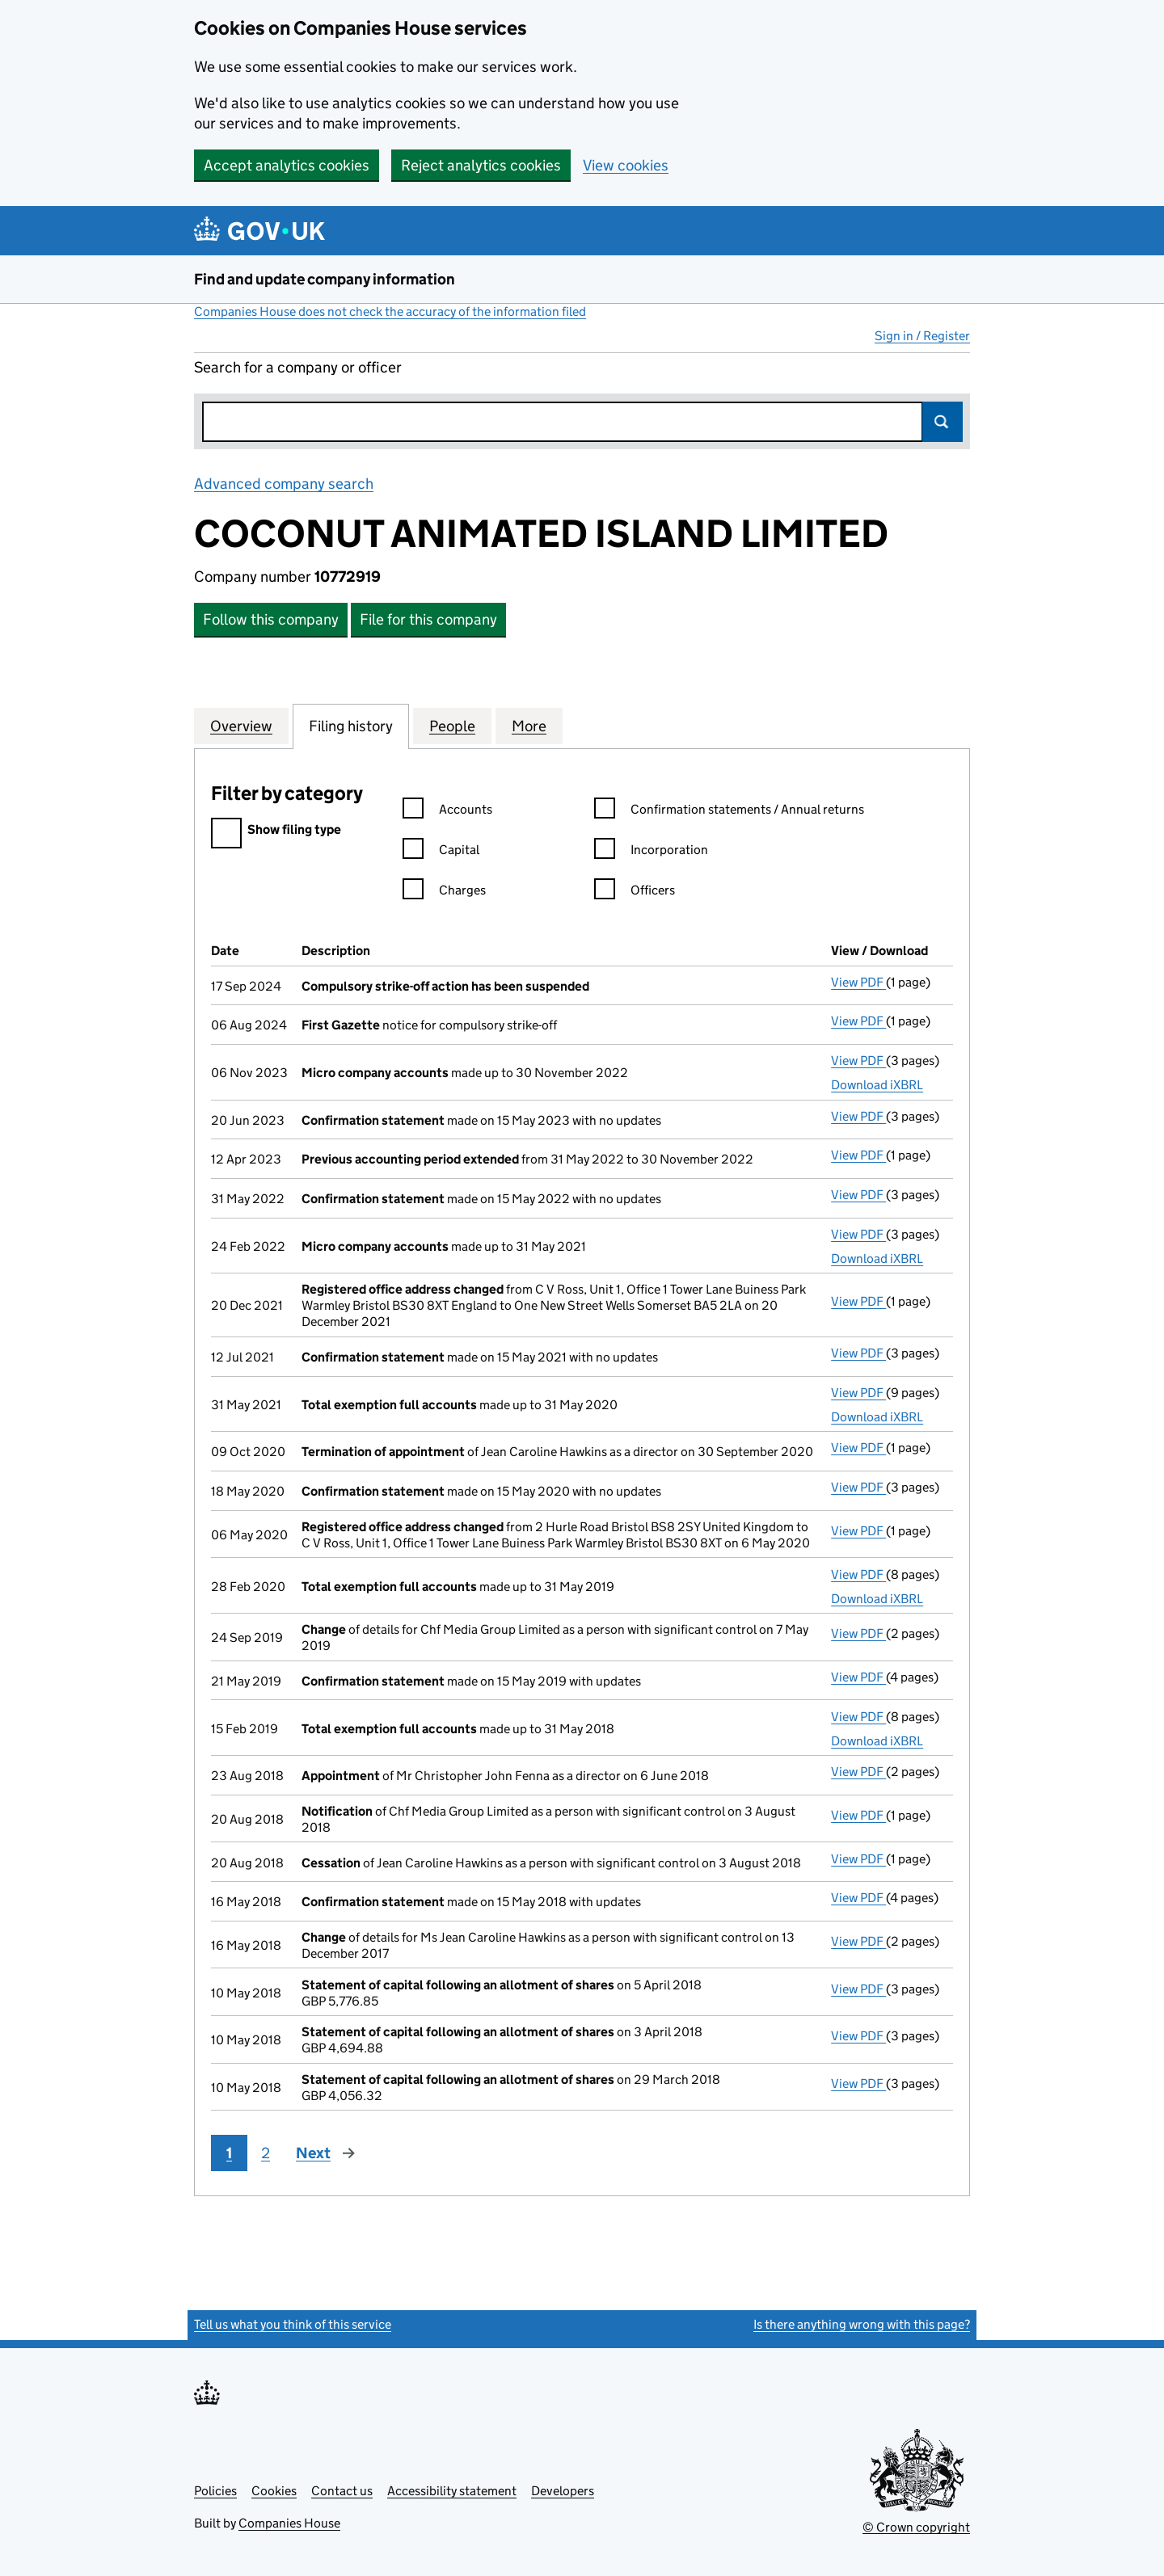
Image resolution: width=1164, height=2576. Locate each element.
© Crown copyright (916, 2527)
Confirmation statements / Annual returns (729, 812)
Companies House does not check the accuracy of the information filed (390, 311)
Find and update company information (324, 279)
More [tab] (529, 725)
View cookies (625, 165)
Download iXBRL (877, 1084)
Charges (444, 892)
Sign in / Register (922, 335)
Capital (441, 852)
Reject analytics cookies (481, 165)
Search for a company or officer (298, 367)
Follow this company (271, 619)
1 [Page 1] (229, 2153)
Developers (562, 2490)
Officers (634, 892)
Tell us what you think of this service (292, 2324)
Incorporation (651, 852)
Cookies (274, 2490)
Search (942, 422)
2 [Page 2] (265, 2153)
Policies (215, 2490)
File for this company (428, 619)
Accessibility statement (452, 2490)
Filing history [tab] (351, 725)
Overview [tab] (241, 725)
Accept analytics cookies (286, 165)
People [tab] (452, 725)
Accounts (447, 812)
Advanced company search (283, 483)
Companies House (289, 2523)
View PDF (858, 982)
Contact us (342, 2490)
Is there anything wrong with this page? (861, 2324)
